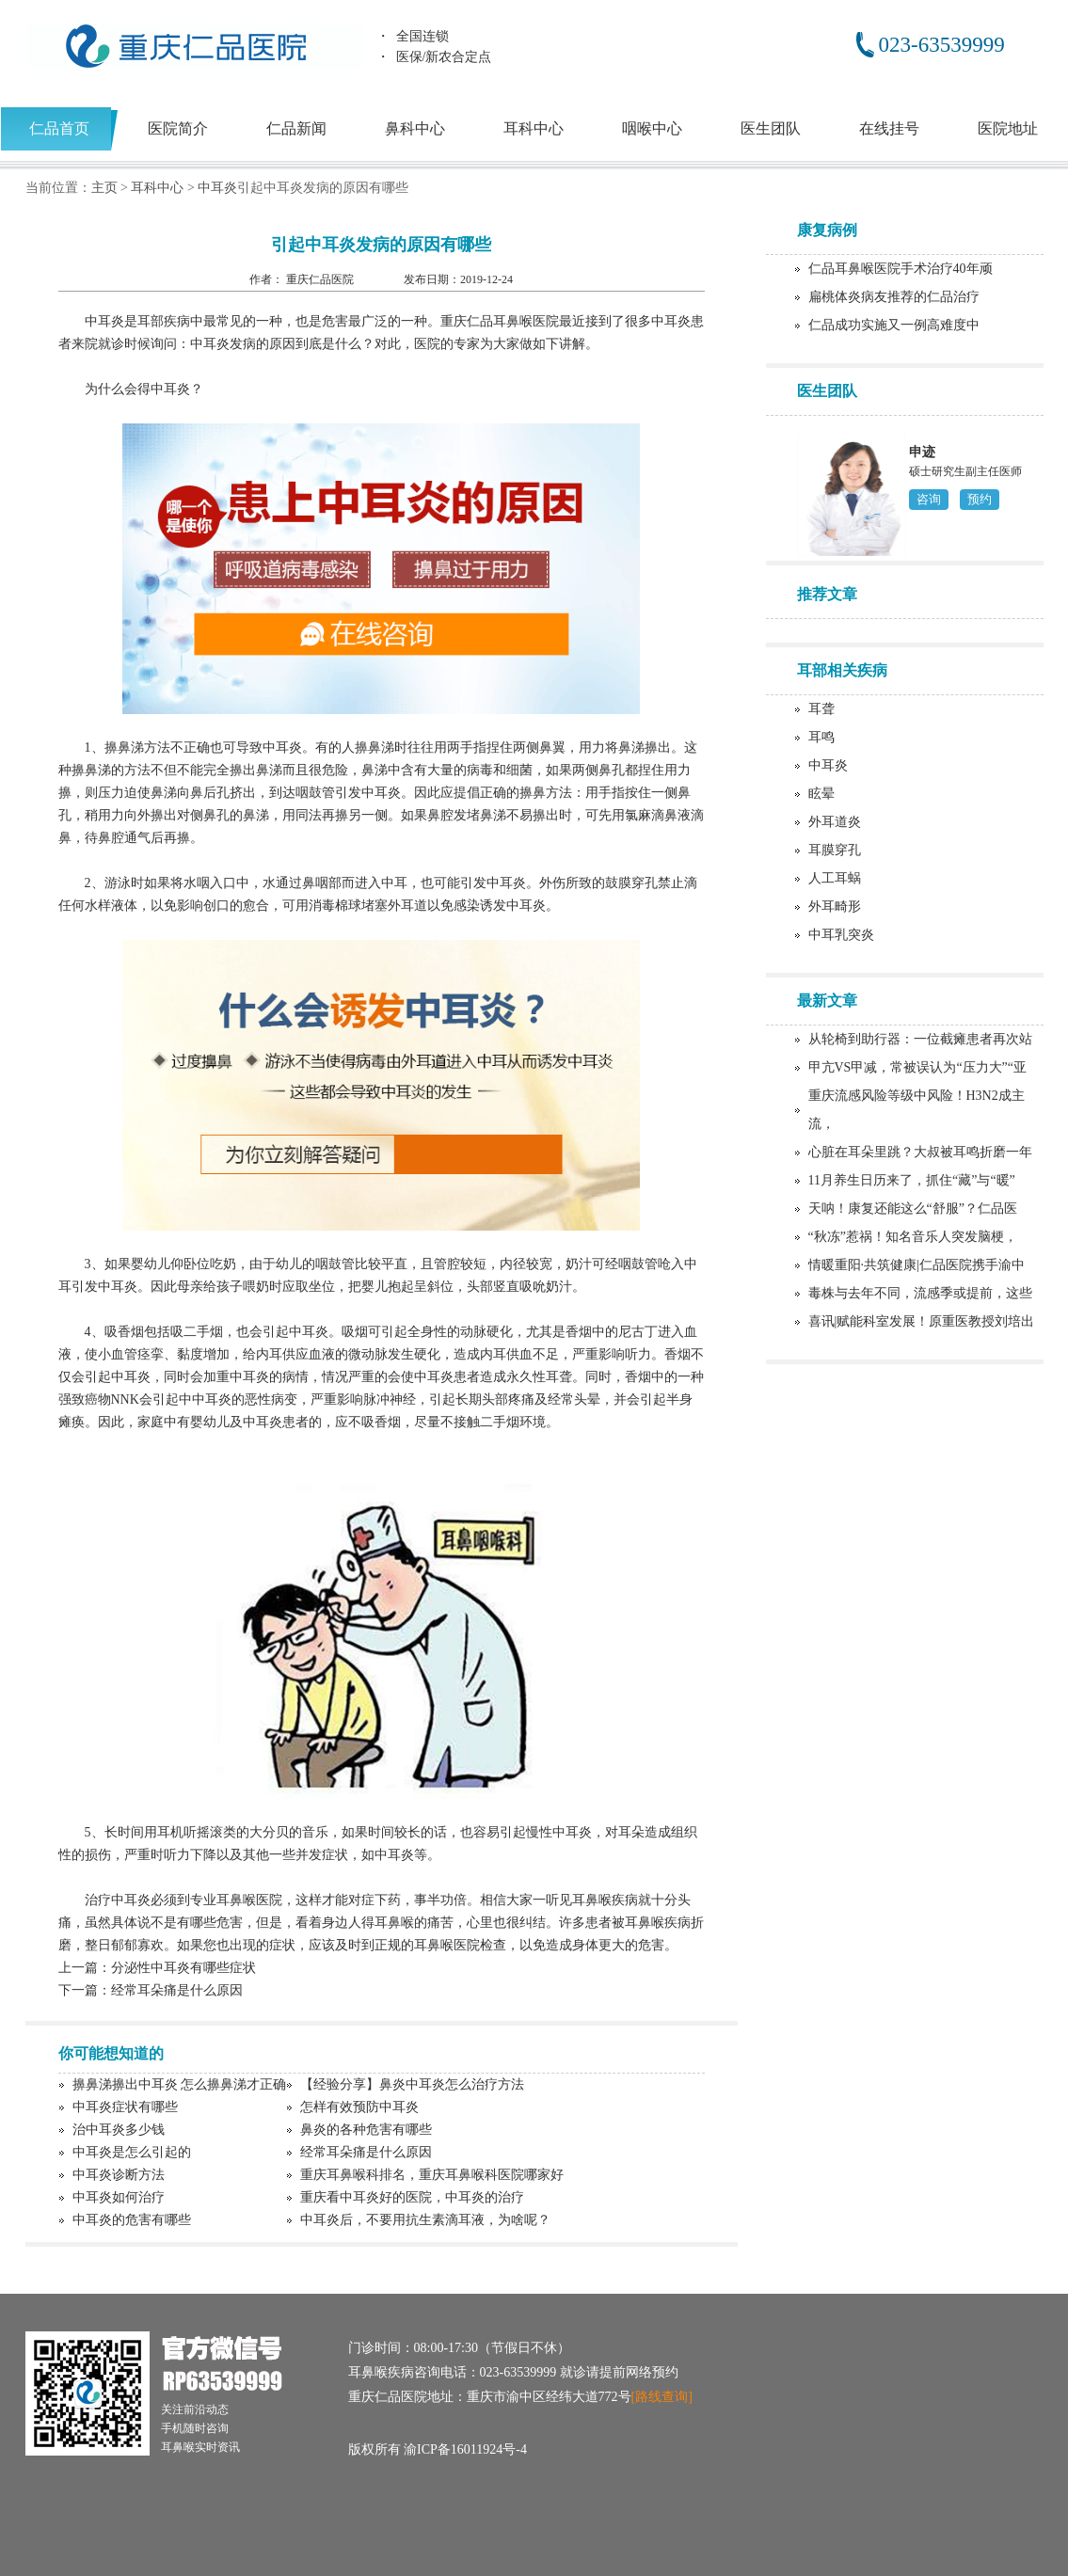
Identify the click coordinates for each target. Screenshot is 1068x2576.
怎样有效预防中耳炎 (359, 2107)
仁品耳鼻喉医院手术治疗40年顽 (900, 269)
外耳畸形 (834, 906)
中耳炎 (217, 188)
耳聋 (821, 709)
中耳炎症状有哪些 (125, 2107)
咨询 (929, 499)
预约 (979, 499)
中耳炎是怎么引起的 (131, 2152)
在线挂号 (889, 128)
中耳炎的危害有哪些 (131, 2220)
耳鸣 (821, 737)
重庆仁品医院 (321, 279)
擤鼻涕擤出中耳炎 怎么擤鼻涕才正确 (179, 2084)
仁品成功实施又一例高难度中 (894, 325)
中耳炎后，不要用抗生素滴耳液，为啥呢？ (425, 2220)
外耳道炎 (834, 822)
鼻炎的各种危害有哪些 (366, 2130)
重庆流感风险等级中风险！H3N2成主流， (916, 1110)
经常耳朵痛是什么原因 (177, 1990)
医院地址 (1008, 128)
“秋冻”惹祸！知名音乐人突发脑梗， (912, 1237)
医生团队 (771, 128)
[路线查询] (662, 2397)
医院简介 (178, 128)
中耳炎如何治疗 (118, 2197)
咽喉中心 (652, 128)
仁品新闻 (296, 128)
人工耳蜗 (834, 878)
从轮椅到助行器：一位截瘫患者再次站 (920, 1039)
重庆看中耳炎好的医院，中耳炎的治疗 (412, 2197)
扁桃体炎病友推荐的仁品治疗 (894, 297)
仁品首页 (59, 128)
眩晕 (821, 794)
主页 (104, 188)
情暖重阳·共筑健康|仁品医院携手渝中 (916, 1265)
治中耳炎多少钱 (118, 2130)
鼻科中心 (415, 128)
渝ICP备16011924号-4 (465, 2449)
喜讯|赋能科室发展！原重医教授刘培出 (921, 1321)
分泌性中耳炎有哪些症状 (183, 1968)
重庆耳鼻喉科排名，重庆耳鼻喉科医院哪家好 (432, 2175)
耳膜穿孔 (834, 850)
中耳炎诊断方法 (118, 2175)
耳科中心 (533, 128)
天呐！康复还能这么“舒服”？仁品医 (912, 1208)
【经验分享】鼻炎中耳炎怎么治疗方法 (412, 2084)
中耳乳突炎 (841, 935)
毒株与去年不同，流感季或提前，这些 (920, 1293)
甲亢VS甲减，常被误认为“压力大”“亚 (918, 1067)
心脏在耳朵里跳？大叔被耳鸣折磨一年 (920, 1152)
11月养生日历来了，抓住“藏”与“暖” (911, 1180)
